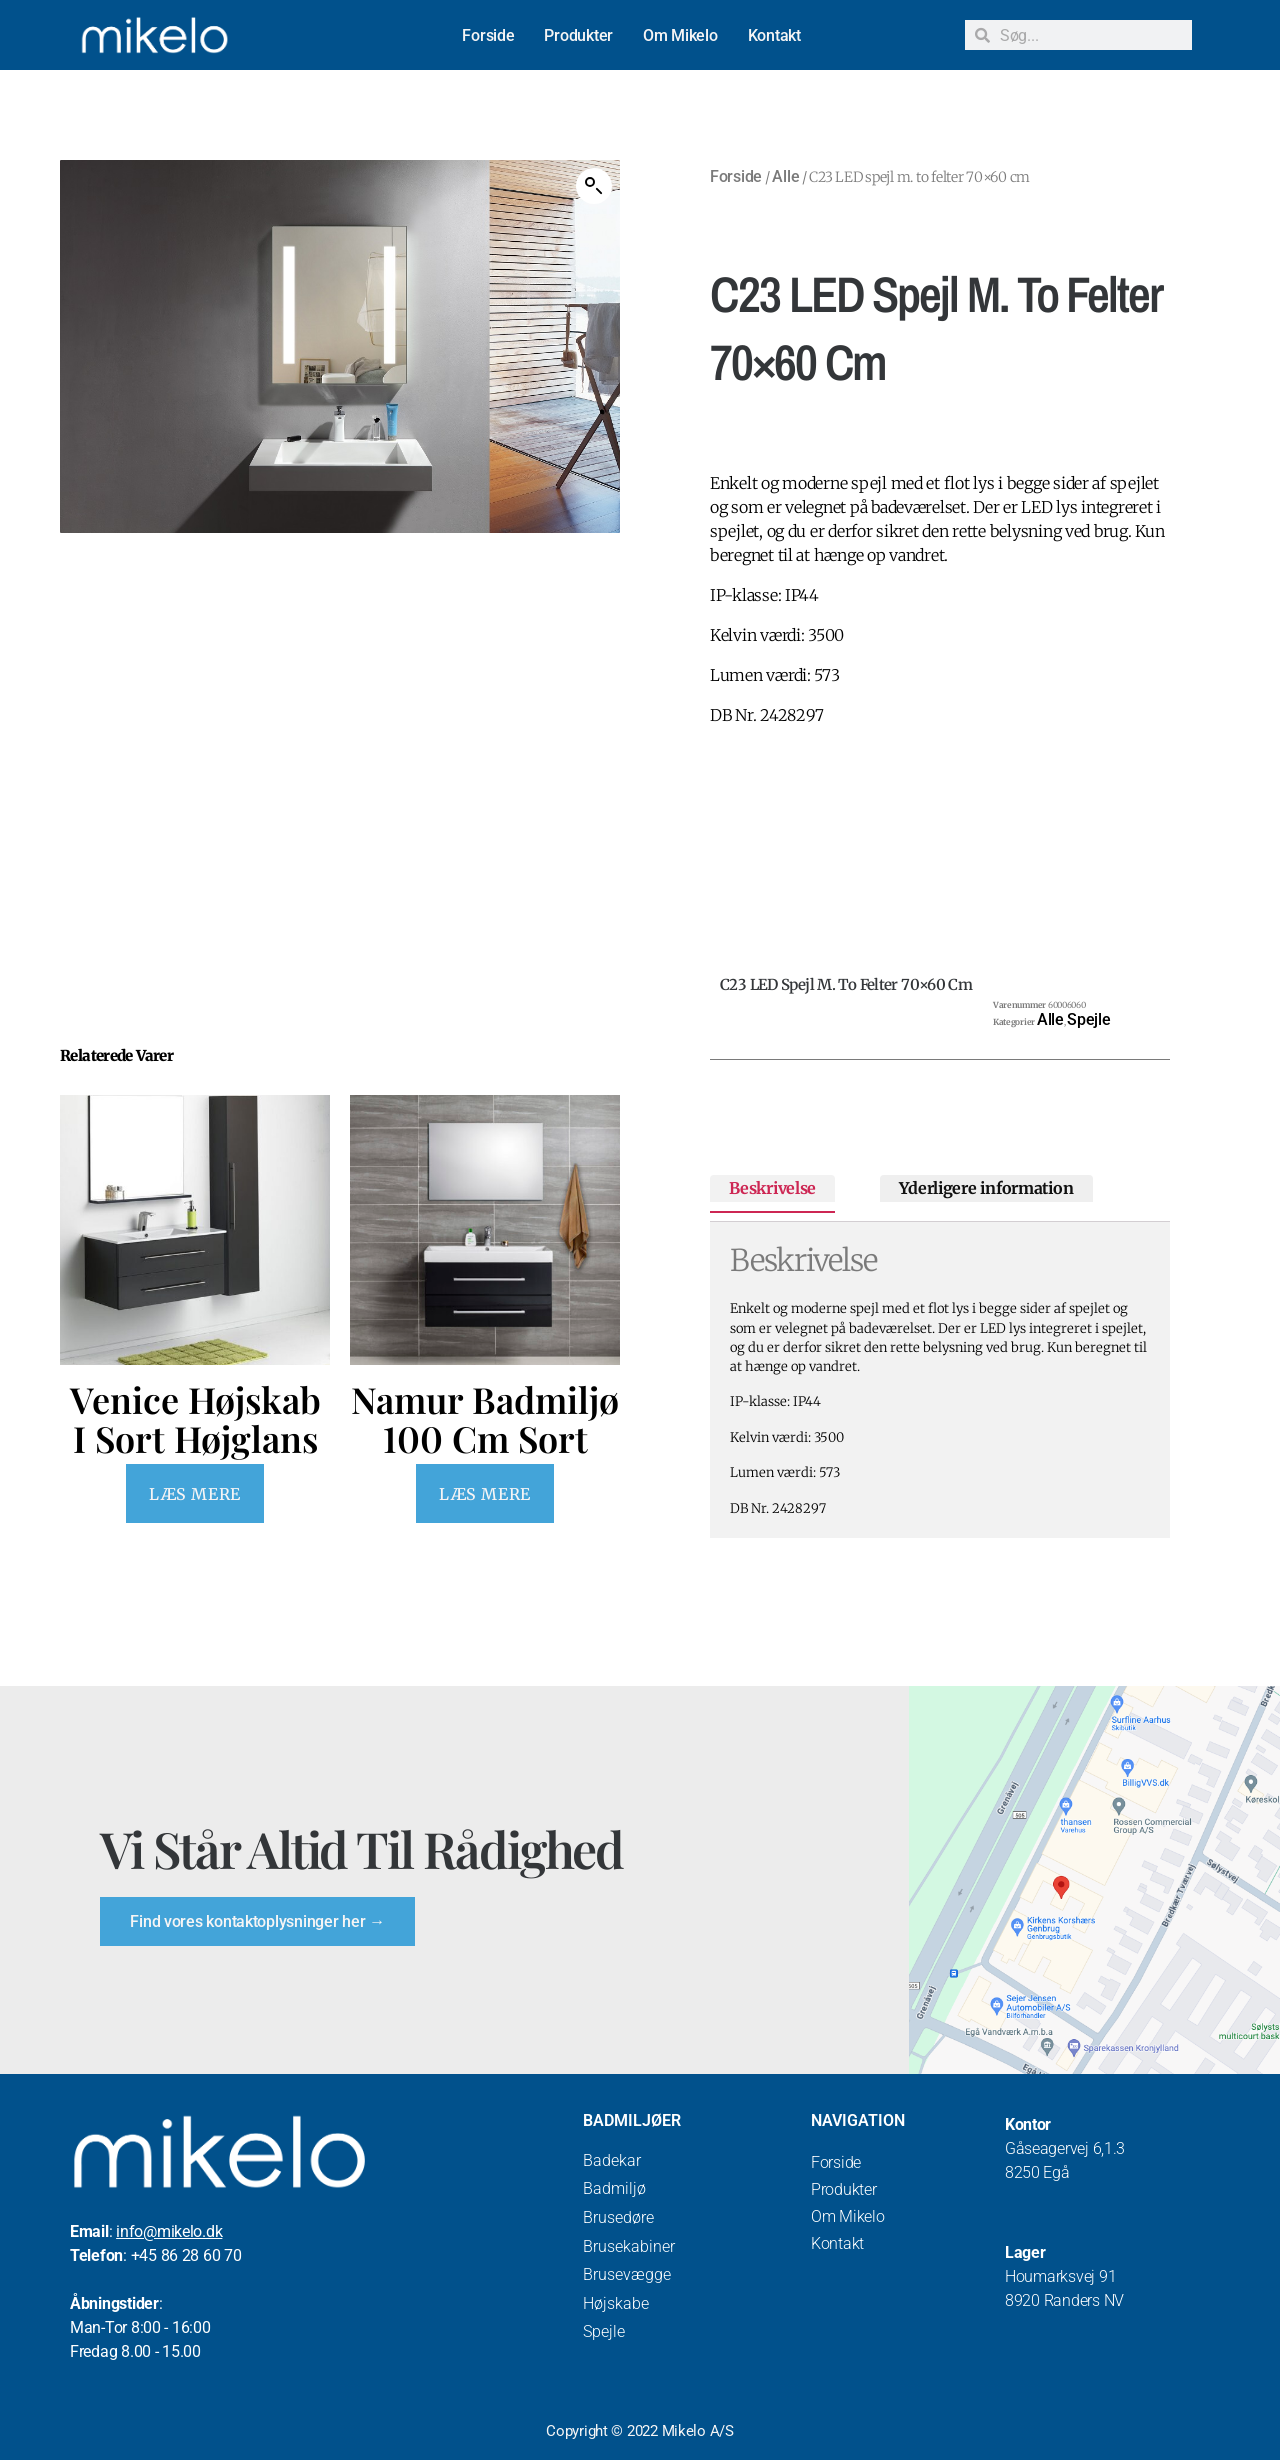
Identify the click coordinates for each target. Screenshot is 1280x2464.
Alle (785, 176)
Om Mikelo (680, 35)
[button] (594, 186)
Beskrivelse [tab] (772, 1188)
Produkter (578, 35)
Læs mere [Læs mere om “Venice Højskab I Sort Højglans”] (194, 1494)
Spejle (1088, 1019)
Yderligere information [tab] (986, 1188)
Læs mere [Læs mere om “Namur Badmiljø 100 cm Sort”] (484, 1494)
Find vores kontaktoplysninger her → (259, 1922)
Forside (488, 35)
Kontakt (774, 35)
